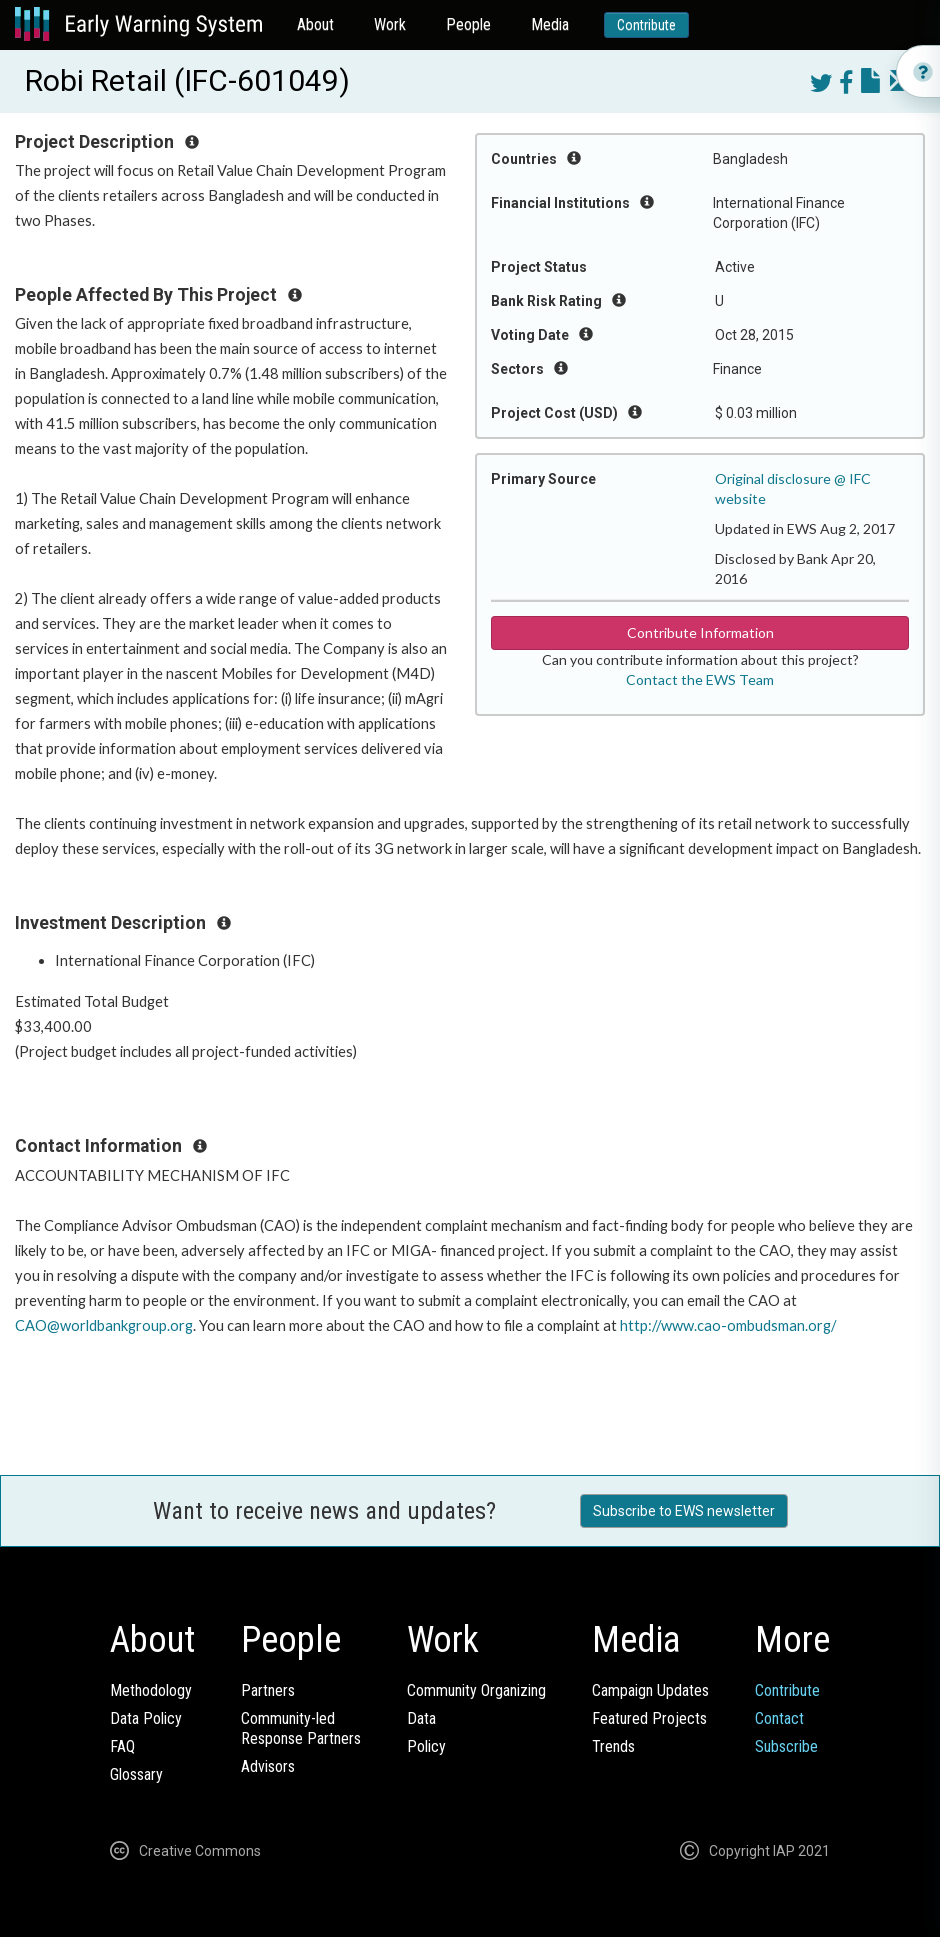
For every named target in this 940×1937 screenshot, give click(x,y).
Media (550, 24)
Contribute (646, 25)
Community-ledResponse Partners (301, 1728)
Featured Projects (649, 1718)
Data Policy (146, 1718)
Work (390, 24)
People (468, 24)
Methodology (151, 1690)
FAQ (122, 1746)
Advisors (268, 1766)
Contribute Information (700, 632)
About (315, 24)
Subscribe (786, 1746)
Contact (779, 1718)
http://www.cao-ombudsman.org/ (728, 1325)
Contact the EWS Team (700, 679)
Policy (426, 1746)
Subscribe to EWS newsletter (684, 1511)
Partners (268, 1690)
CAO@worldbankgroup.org (104, 1325)
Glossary (136, 1774)
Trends (613, 1746)
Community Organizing (476, 1690)
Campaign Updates (650, 1690)
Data (421, 1718)
